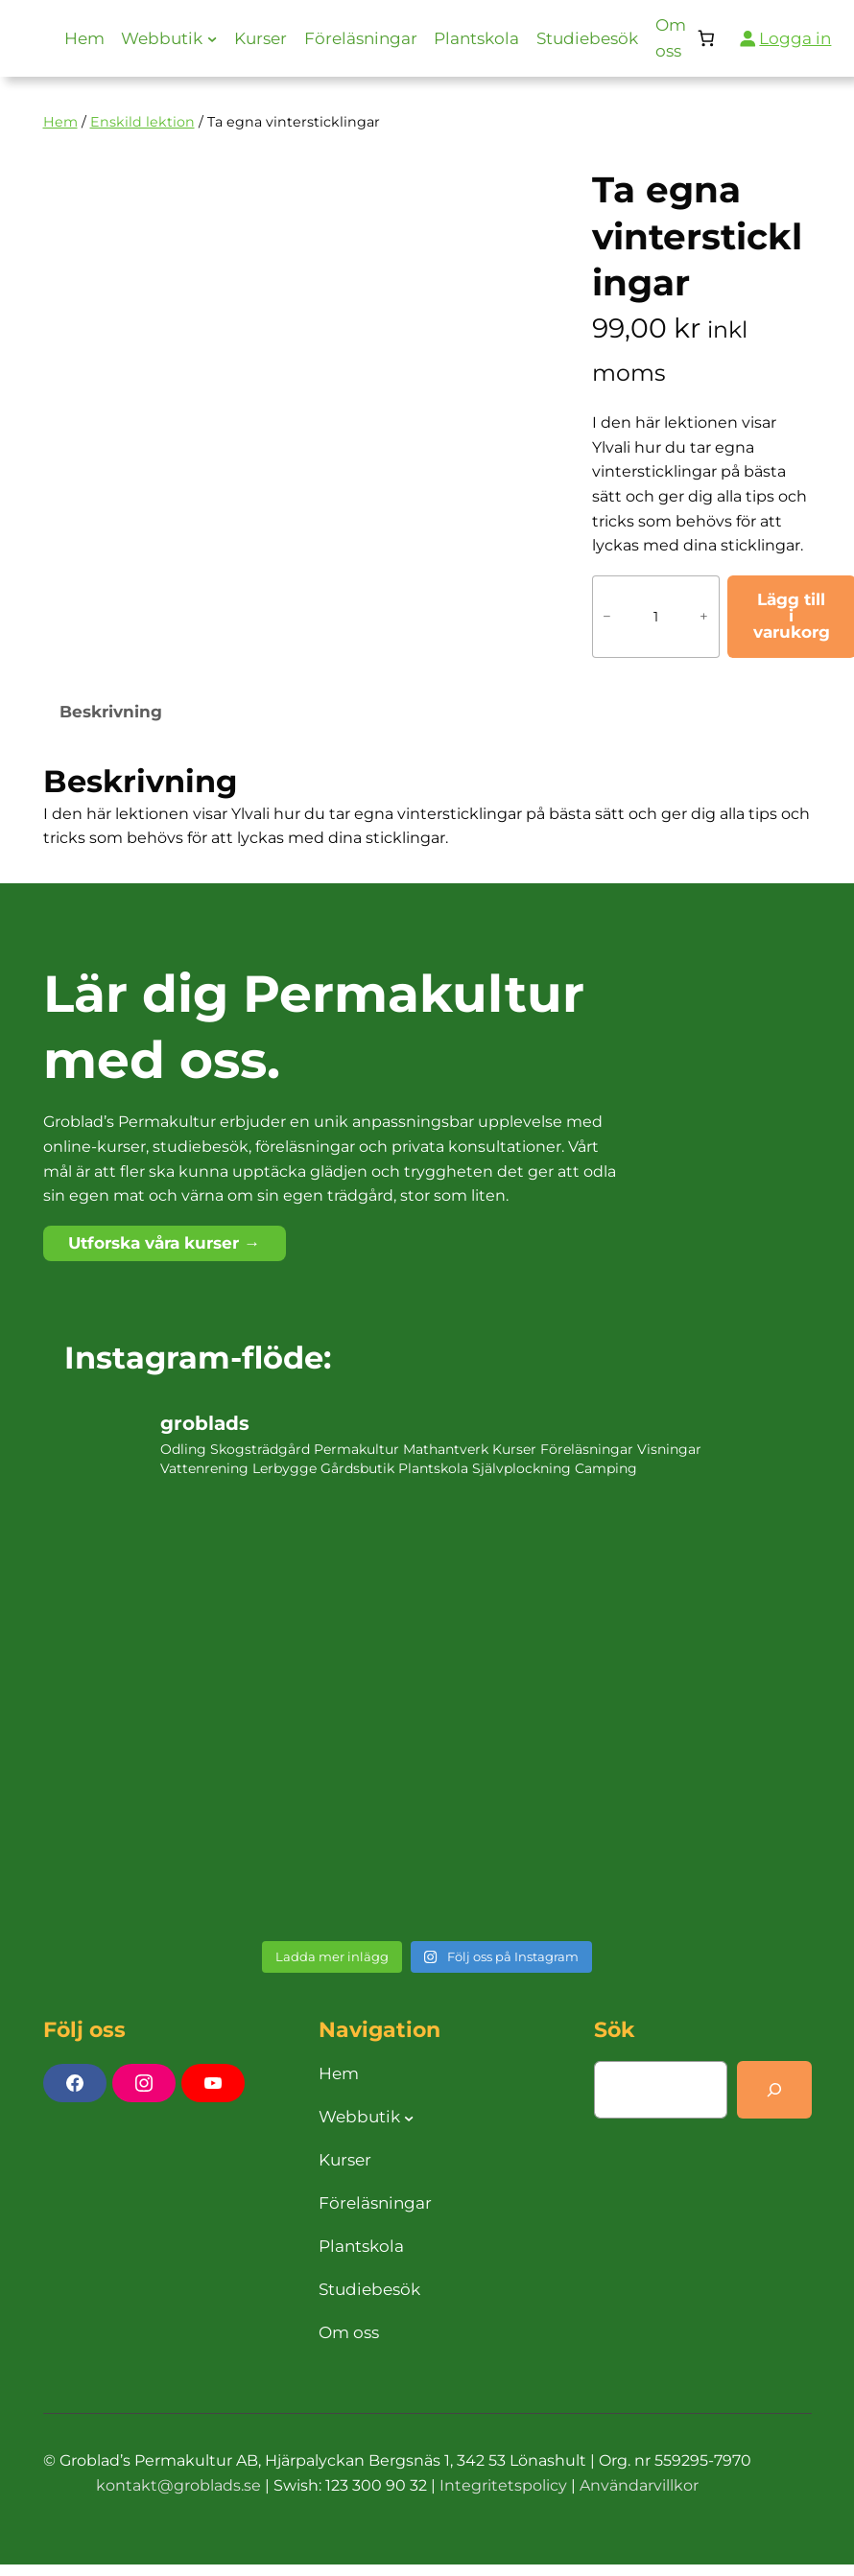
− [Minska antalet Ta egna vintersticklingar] (607, 616)
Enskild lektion (142, 121)
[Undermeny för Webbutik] (212, 38)
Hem (60, 121)
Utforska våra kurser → (164, 1243)
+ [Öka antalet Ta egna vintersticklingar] (704, 616)
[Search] (774, 2090)
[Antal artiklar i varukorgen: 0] (706, 38)
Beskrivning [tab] (110, 711)
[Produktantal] (656, 617)
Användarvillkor (639, 2485)
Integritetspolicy (503, 2485)
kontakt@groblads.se (178, 2485)
